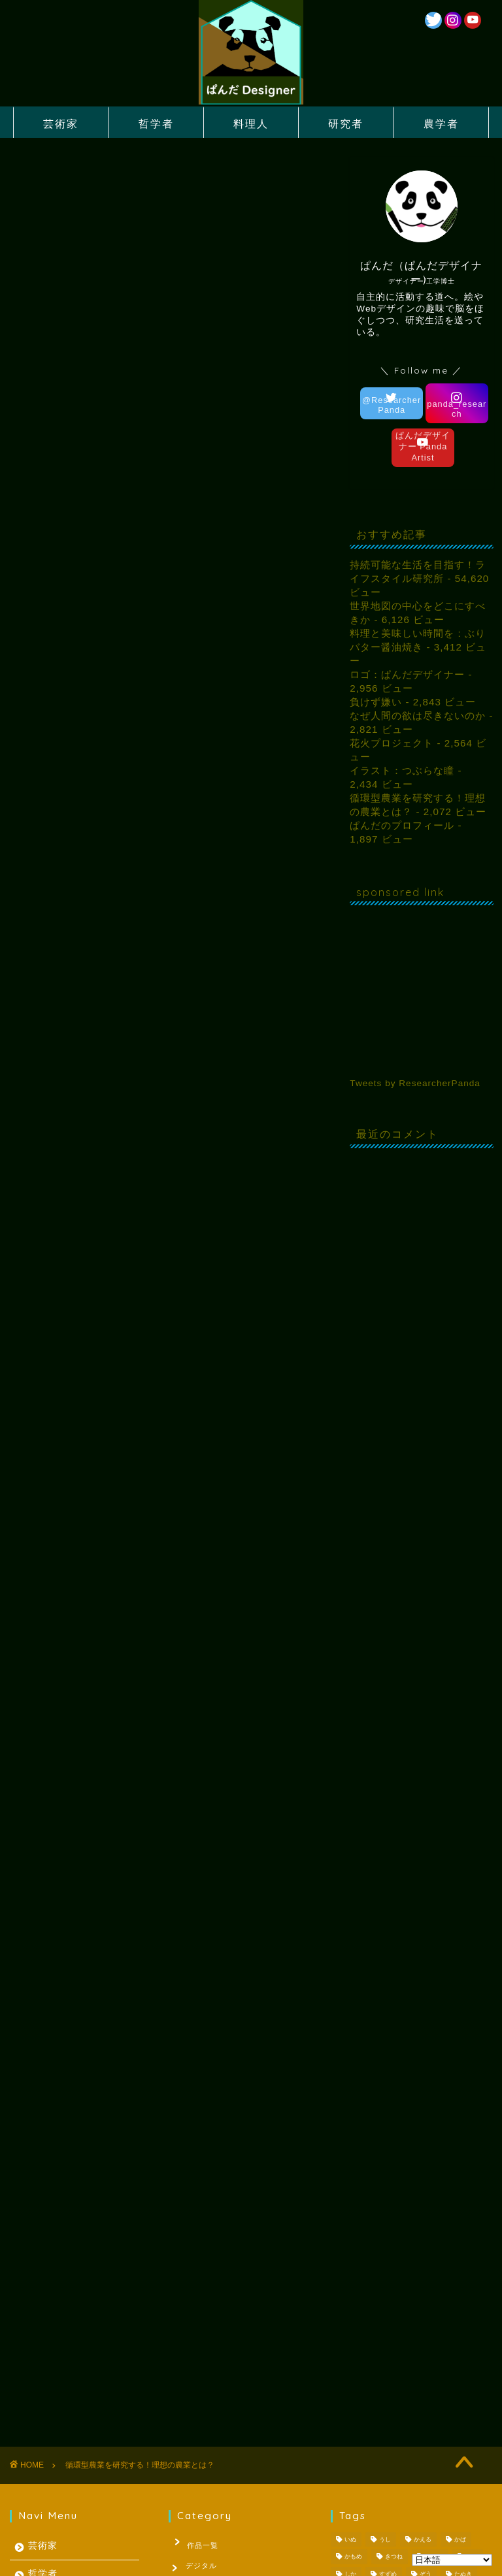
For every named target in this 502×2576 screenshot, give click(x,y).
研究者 (345, 123)
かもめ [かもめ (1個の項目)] (353, 2309)
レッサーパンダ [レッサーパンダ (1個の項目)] (365, 2394)
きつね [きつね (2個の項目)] (394, 2309)
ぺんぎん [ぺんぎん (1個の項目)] (402, 2360)
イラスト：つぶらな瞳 (402, 770)
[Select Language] (452, 2560)
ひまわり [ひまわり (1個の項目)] (356, 2360)
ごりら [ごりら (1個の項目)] (434, 2309)
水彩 (196, 2354)
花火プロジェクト (391, 743)
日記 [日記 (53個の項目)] (472, 2394)
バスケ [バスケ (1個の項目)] (400, 2377)
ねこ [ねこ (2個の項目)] (420, 2343)
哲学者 (156, 123)
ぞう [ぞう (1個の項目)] (425, 2326)
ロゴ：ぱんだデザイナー (407, 674)
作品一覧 (194, 2294)
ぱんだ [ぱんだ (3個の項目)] (457, 2343)
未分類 (190, 2415)
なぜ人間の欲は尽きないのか (418, 715)
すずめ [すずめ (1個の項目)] (388, 2326)
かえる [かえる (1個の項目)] (422, 2291)
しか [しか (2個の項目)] (350, 2326)
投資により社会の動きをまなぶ (82, 2434)
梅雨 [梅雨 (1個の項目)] (350, 2412)
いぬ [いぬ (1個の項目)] (350, 2291)
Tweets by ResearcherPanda (415, 1083)
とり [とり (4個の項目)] (385, 2343)
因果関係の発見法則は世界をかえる (82, 2406)
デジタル (204, 2314)
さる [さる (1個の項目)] (472, 2309)
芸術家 (60, 123)
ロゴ (196, 2334)
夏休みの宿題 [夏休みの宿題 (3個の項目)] (426, 2394)
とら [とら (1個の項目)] (350, 2343)
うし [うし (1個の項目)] (385, 2291)
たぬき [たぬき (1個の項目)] (463, 2326)
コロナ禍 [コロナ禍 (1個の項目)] (356, 2377)
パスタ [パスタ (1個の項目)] (440, 2377)
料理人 (251, 123)
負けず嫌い (376, 701)
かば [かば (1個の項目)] (460, 2291)
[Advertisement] (421, 980)
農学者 (441, 123)
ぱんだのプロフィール (402, 825)
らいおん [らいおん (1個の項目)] (449, 2360)
